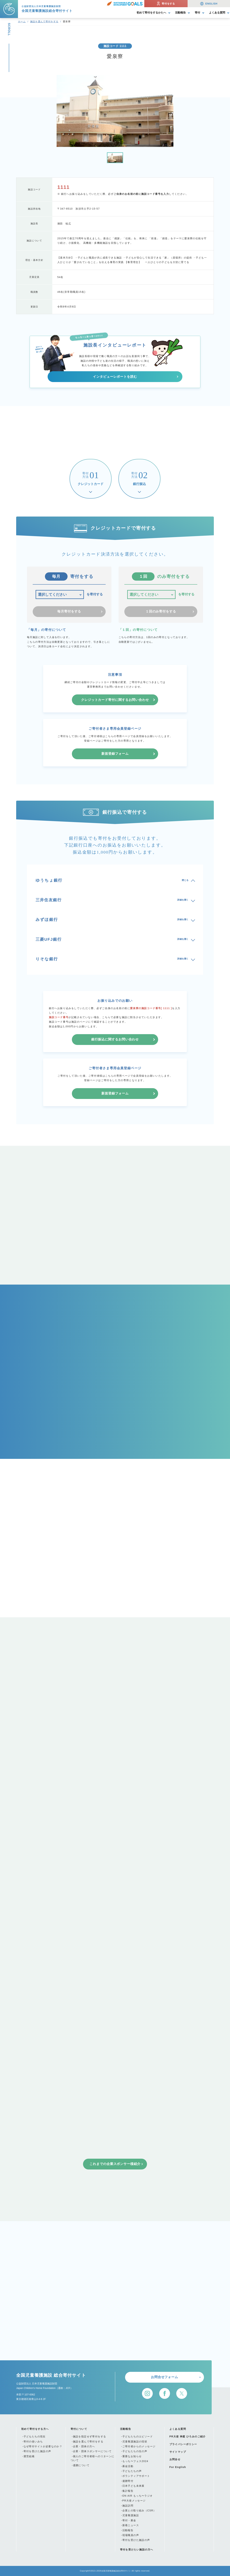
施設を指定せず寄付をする (89, 2436)
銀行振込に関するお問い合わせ (115, 1039)
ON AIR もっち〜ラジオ (137, 2495)
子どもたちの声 (132, 2471)
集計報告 (128, 2490)
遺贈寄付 (128, 2480)
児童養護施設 (130, 2515)
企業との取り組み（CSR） (139, 2510)
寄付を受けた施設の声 (37, 2451)
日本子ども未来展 (133, 2485)
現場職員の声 (130, 2535)
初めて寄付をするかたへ (151, 12)
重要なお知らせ (132, 2456)
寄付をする (166, 3)
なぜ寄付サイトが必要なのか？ (43, 2446)
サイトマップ (177, 2451)
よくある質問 (217, 12)
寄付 (197, 12)
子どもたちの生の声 (134, 2451)
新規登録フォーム (114, 753)
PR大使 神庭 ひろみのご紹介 (187, 2436)
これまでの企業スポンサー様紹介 (115, 2164)
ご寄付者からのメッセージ (139, 2446)
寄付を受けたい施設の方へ (136, 2549)
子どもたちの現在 (35, 2436)
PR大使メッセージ (134, 2500)
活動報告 (180, 12)
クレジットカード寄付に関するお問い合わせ (115, 700)
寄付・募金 (129, 2520)
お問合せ (175, 2459)
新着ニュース (130, 2525)
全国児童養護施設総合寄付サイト (116, 2571)
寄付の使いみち (33, 2441)
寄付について (79, 2428)
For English (177, 2467)
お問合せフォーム (164, 2377)
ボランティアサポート (136, 2475)
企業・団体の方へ (84, 2446)
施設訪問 (128, 2505)
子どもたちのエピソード (137, 2436)
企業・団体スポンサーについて (92, 2451)
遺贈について (81, 2465)
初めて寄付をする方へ (35, 2428)
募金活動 (128, 2466)
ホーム (22, 21)
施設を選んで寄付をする (44, 21)
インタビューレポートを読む (115, 376)
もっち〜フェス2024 (135, 2461)
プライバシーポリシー (183, 2444)
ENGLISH (208, 3)
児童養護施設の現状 (134, 2441)
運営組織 (29, 2456)
